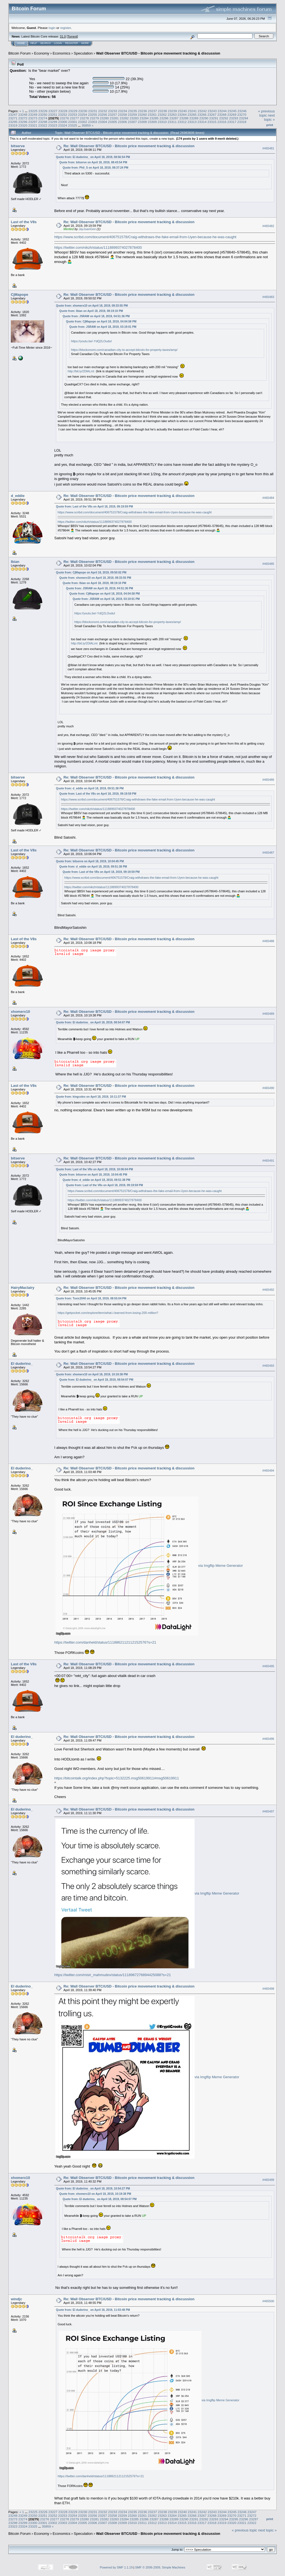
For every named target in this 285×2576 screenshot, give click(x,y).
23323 (52, 125)
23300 (62, 122)
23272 (23, 118)
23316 (222, 122)
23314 (202, 122)
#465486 (268, 779)
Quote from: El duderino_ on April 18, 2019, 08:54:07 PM (93, 1022)
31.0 (63, 36)
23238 (162, 111)
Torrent (72, 36)
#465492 (268, 1289)
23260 (142, 114)
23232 (102, 111)
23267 (212, 114)
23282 (124, 118)
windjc (16, 2299)
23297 (33, 122)
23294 (243, 118)
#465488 (268, 941)
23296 (23, 122)
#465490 (268, 1088)
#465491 (268, 1160)
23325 (72, 125)
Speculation (83, 53)
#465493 (268, 1365)
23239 (172, 111)
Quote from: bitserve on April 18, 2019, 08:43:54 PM (93, 162)
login (52, 27)
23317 (232, 122)
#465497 (268, 1811)
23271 (13, 118)
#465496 (268, 1739)
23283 (134, 118)
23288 (184, 118)
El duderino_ (22, 1363)
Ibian (15, 562)
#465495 (268, 1666)
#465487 (268, 852)
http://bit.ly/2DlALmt (81, 371)
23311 (172, 122)
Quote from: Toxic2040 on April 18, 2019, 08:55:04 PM (91, 1298)
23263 (172, 114)
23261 (152, 114)
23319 (13, 125)
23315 (212, 122)
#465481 (268, 148)
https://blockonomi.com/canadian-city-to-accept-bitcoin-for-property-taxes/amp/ (124, 349)
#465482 (268, 226)
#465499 (268, 2179)
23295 (13, 122)
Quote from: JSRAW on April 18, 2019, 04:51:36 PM (96, 316)
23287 (174, 118)
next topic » (269, 117)
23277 (74, 118)
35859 (86, 125)
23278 (84, 118)
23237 (152, 111)
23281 (114, 118)
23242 (202, 111)
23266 (202, 114)
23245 (232, 111)
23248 (23, 114)
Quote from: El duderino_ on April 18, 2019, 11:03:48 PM (93, 2309)
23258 (122, 114)
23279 (94, 118)
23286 (164, 118)
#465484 (268, 497)
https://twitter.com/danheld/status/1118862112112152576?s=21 (105, 1642)
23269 (232, 114)
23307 (132, 122)
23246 (242, 111)
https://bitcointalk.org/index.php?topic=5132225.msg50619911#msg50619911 (116, 1778)
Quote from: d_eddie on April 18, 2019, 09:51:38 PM (90, 788)
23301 (72, 122)
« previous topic (266, 113)
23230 (82, 111)
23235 (132, 111)
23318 (242, 122)
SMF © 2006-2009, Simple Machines (160, 2567)
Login (58, 43)
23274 (42, 118)
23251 (52, 114)
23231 (92, 111)
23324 (62, 125)
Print (269, 125)
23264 (182, 114)
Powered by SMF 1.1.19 (116, 2567)
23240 (182, 111)
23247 (13, 114)
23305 (112, 122)
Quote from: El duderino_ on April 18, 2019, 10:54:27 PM (93, 2188)
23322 (42, 125)
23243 (212, 111)
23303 (92, 122)
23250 (42, 114)
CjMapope (19, 294)
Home (21, 43)
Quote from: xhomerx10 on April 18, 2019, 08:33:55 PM (92, 305)
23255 (92, 114)
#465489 (268, 1014)
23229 (72, 111)
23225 (33, 111)
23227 (53, 111)
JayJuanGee (87, 229)
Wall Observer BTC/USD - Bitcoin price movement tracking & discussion (158, 53)
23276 (64, 118)
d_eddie (17, 496)
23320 (23, 125)
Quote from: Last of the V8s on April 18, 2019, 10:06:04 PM (94, 1169)
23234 (122, 111)
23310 (162, 122)
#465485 (268, 563)
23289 (193, 118)
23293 (233, 118)
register (65, 27)
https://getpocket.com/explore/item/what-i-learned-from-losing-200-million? (108, 1312)
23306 (122, 122)
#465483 (268, 297)
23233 (112, 111)
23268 (222, 114)
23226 (43, 111)
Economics (61, 53)
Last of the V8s (23, 222)
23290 (203, 118)
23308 (142, 122)
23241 (192, 111)
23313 (192, 122)
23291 (213, 118)
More (85, 43)
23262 (162, 114)
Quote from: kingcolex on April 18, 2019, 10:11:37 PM (91, 1096)
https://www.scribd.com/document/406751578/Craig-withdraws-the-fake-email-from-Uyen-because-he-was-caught (145, 237)
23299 (52, 122)
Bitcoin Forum (19, 53)
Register (71, 43)
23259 (132, 114)
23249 (33, 114)
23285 (154, 118)
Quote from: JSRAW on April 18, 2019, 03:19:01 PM (102, 326)
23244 (222, 111)
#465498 (268, 1988)
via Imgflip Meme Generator (220, 1566)
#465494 (268, 1470)
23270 (242, 114)
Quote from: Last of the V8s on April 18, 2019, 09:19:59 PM (94, 506)
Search (45, 43)
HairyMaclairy (23, 1287)
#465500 (268, 2301)
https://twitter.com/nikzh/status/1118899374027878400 (98, 247)
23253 (72, 114)
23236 (142, 111)
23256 (102, 114)
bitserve (18, 146)
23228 (62, 111)
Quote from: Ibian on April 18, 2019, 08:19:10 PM (91, 310)
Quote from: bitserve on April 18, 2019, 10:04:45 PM (90, 861)
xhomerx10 (20, 1011)
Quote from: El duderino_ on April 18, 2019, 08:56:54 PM (93, 157)
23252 (62, 114)
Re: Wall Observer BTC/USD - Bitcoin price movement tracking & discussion (129, 146)
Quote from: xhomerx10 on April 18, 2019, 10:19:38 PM (92, 1374)
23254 (82, 114)
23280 (104, 118)
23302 (82, 122)
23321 (33, 125)
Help (33, 43)
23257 (112, 114)
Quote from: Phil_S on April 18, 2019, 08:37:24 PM (95, 167)
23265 (192, 114)
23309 (152, 122)
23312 (182, 122)
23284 (144, 118)
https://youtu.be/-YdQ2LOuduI (91, 341)
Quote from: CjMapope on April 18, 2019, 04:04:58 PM (101, 321)
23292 (224, 118)
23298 (42, 122)
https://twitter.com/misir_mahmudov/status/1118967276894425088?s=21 (112, 1975)
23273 (33, 118)
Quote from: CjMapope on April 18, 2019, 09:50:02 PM (91, 572)
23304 (102, 122)
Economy (41, 53)
